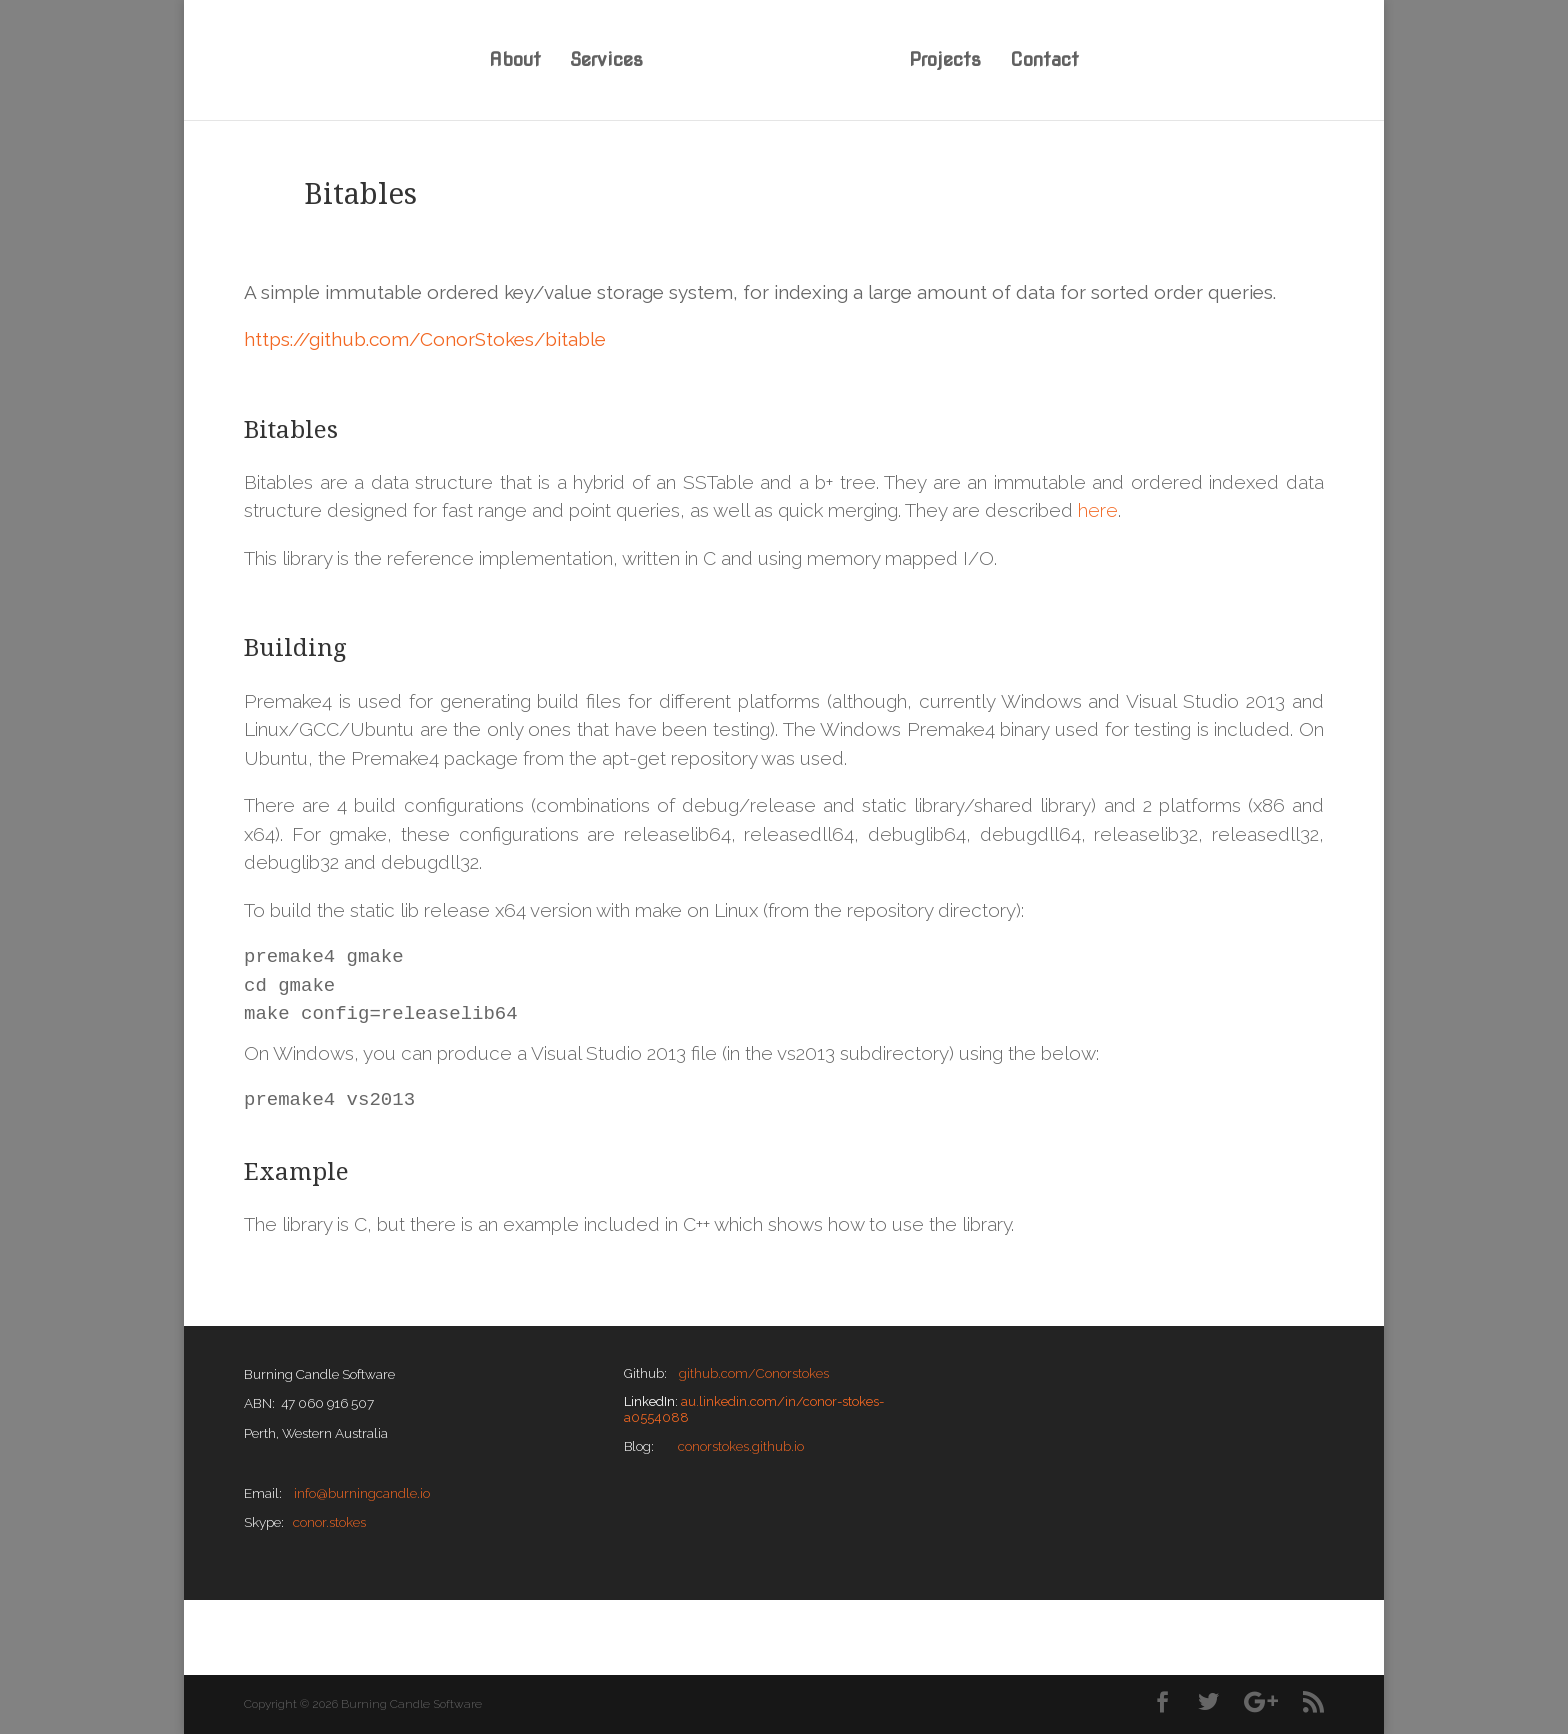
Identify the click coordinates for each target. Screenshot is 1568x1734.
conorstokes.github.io (741, 1446)
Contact (1044, 62)
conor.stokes (329, 1522)
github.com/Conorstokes (754, 1373)
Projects (945, 62)
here (1098, 510)
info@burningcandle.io (362, 1493)
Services (606, 62)
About (515, 62)
